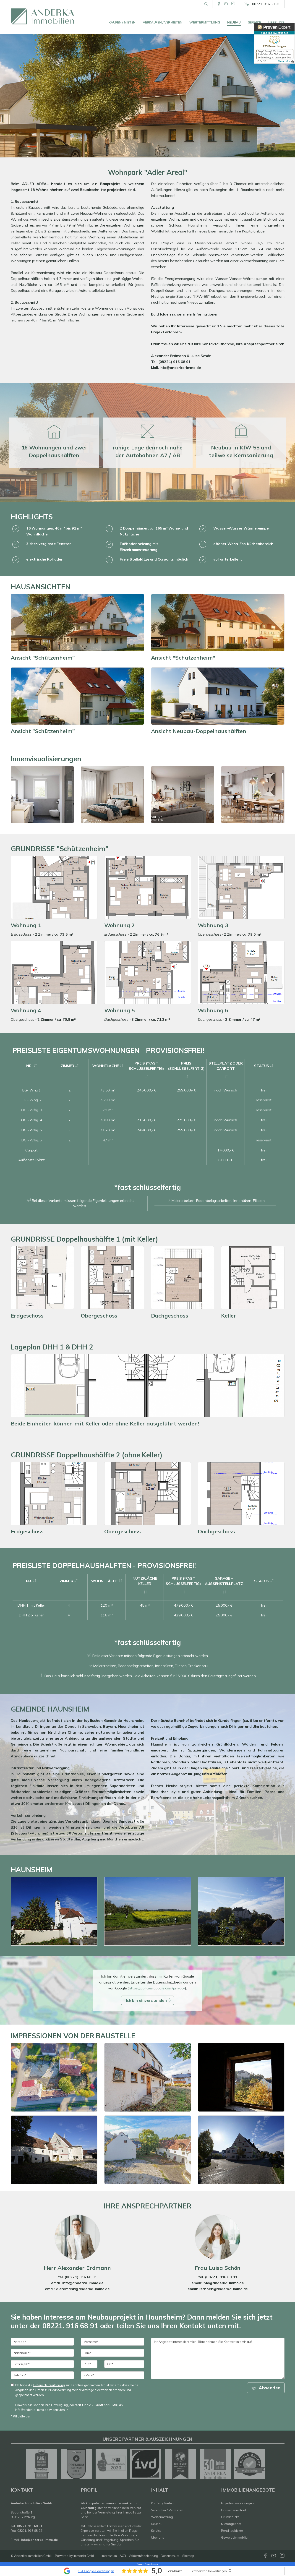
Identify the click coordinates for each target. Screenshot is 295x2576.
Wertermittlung (204, 22)
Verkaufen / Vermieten (162, 22)
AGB (123, 2556)
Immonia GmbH (84, 2556)
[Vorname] (112, 2342)
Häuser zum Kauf (233, 2510)
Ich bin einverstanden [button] (146, 2000)
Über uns (276, 22)
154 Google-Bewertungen (96, 2571)
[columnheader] (32, 1072)
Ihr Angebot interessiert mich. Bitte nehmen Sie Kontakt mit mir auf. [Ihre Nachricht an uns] (218, 2358)
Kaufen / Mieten (122, 22)
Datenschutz (170, 2556)
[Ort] (124, 2364)
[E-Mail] (112, 2375)
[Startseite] (42, 16)
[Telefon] (42, 2375)
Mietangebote (231, 2524)
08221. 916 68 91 (266, 4)
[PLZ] (89, 2364)
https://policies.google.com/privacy (157, 1988)
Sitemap (188, 2556)
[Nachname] (42, 2353)
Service (254, 22)
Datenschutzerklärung (49, 2385)
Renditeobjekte (232, 2531)
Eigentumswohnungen (237, 2503)
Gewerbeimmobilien (235, 2537)
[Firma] (112, 2353)
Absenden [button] (269, 2388)
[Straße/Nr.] (42, 2364)
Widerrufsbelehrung (143, 2556)
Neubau (233, 22)
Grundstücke (230, 2517)
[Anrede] (42, 2342)
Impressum (109, 2556)
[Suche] (206, 4)
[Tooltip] (229, 2570)
